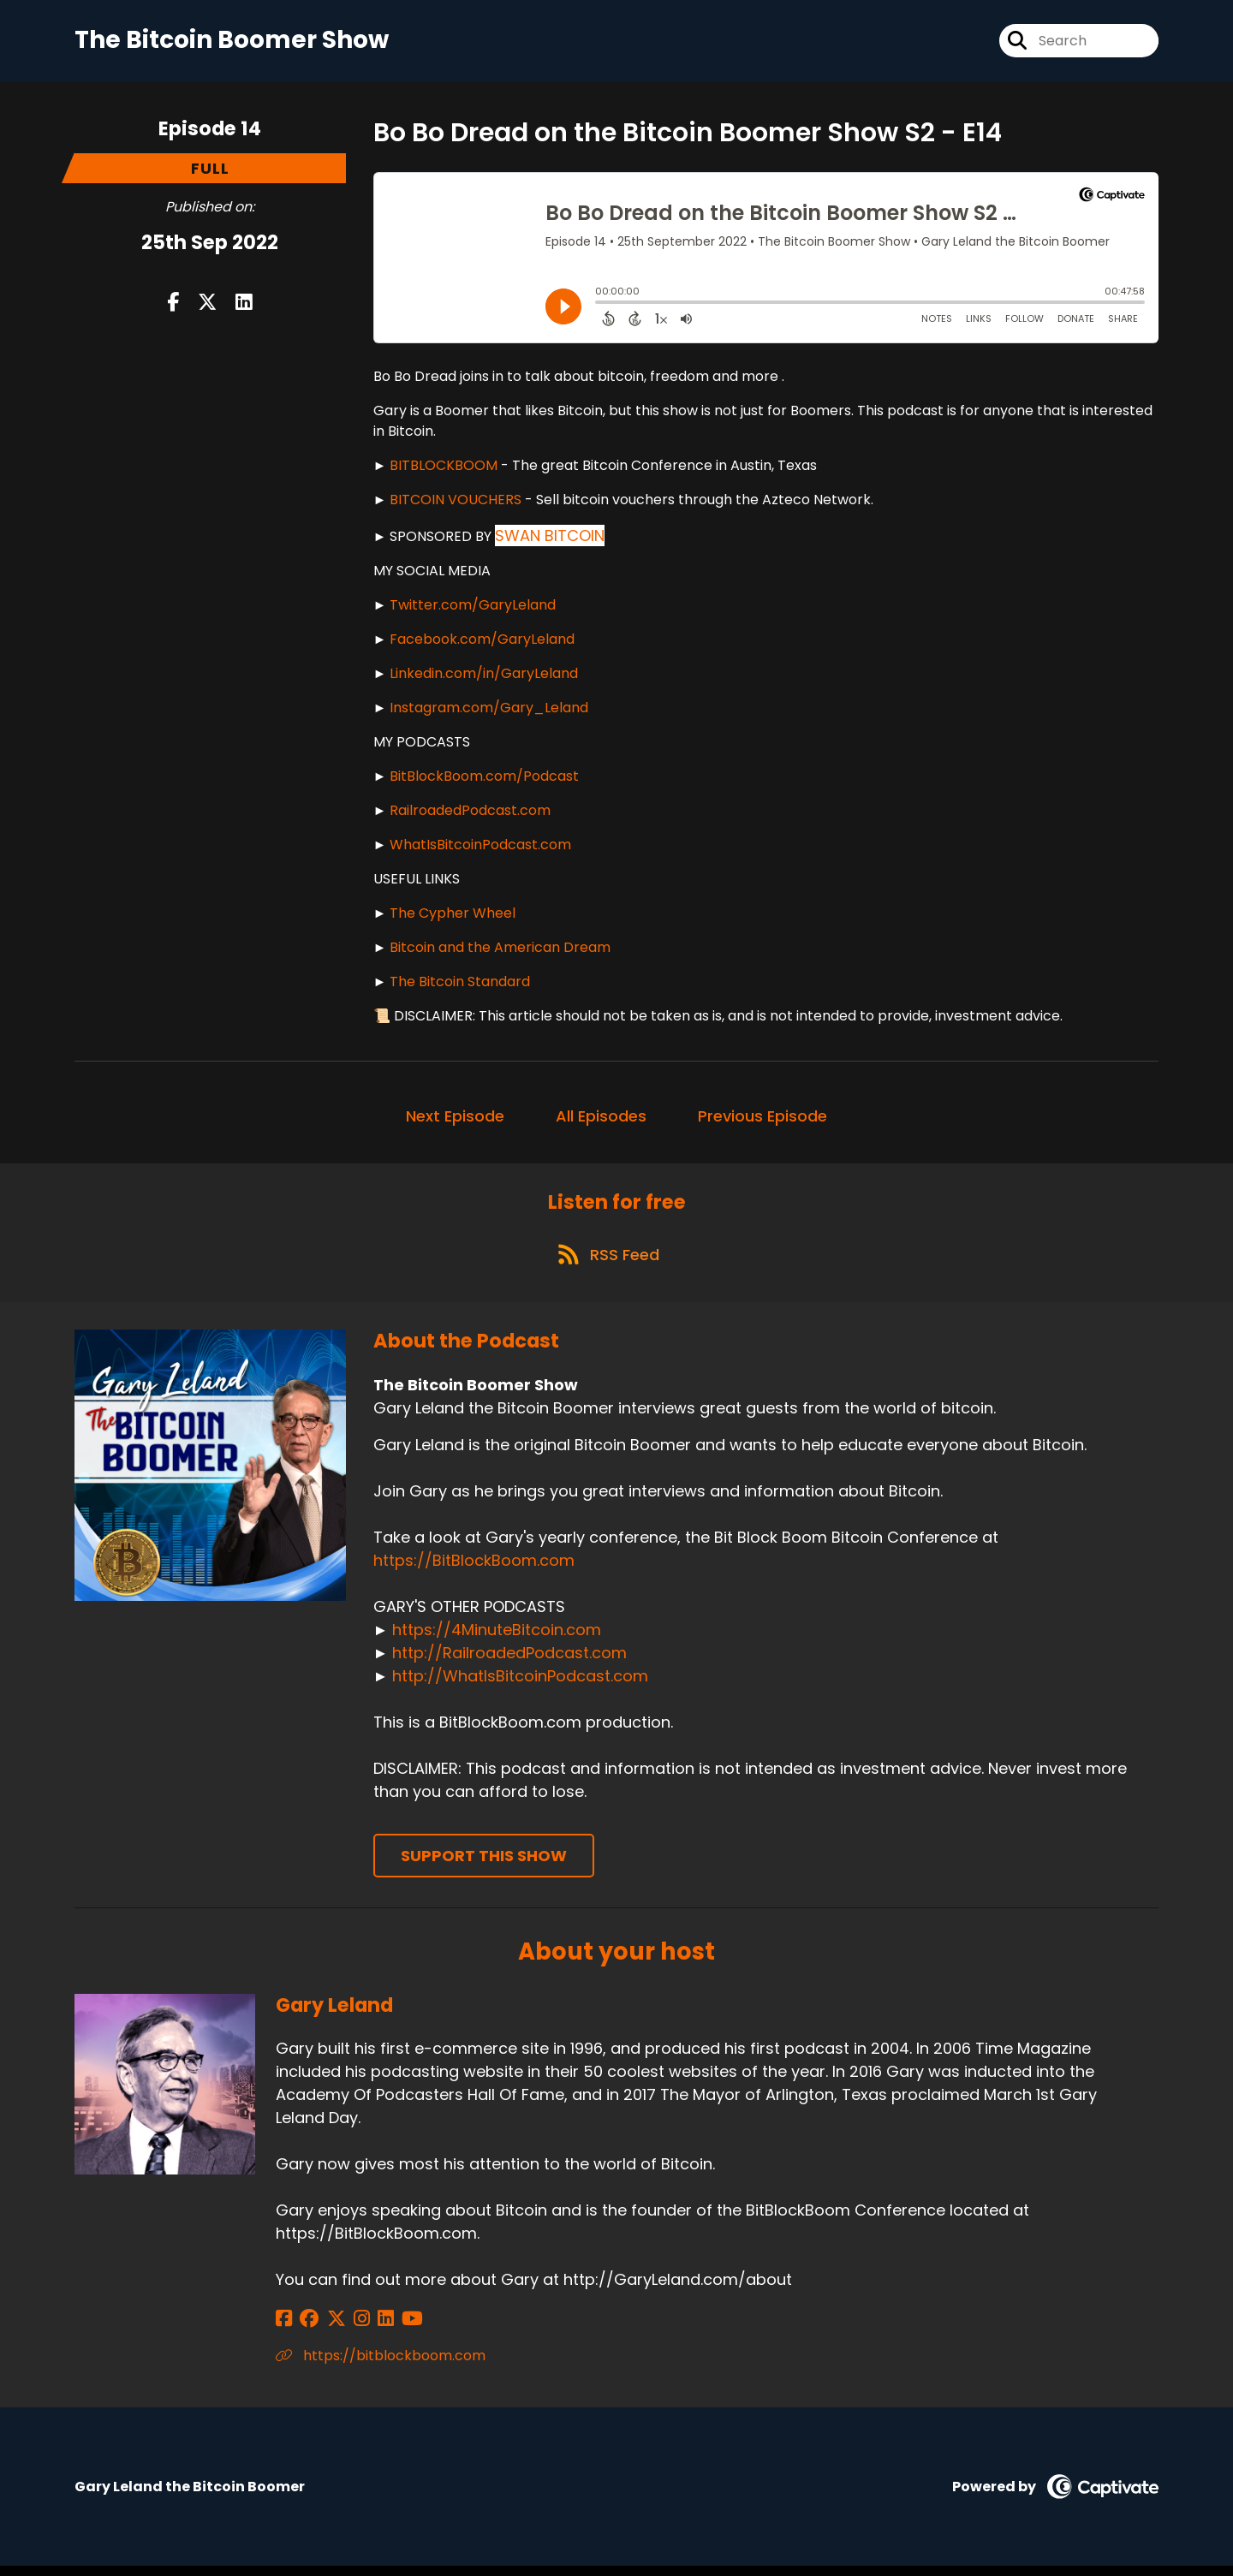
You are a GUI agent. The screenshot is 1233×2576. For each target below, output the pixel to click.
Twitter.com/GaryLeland (473, 608)
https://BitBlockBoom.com (474, 1570)
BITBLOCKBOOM (443, 469)
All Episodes (601, 1119)
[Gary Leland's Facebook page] (284, 2329)
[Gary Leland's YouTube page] (390, 2329)
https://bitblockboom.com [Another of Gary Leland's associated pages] (380, 2366)
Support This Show (484, 1866)
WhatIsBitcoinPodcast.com (480, 848)
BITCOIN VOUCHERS (455, 503)
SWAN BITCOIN (550, 539)
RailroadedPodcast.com (470, 814)
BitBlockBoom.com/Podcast (484, 779)
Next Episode (455, 1119)
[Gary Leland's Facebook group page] (304, 2329)
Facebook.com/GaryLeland (482, 642)
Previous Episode (762, 1119)
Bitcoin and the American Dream (500, 951)
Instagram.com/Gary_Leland (489, 711)
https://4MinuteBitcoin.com (496, 1640)
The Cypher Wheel (452, 916)
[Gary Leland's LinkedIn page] (368, 2329)
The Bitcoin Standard (460, 985)
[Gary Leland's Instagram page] (348, 2329)
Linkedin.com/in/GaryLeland (484, 677)
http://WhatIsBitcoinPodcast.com (520, 1686)
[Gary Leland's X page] (327, 2329)
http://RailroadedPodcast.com (509, 1663)
